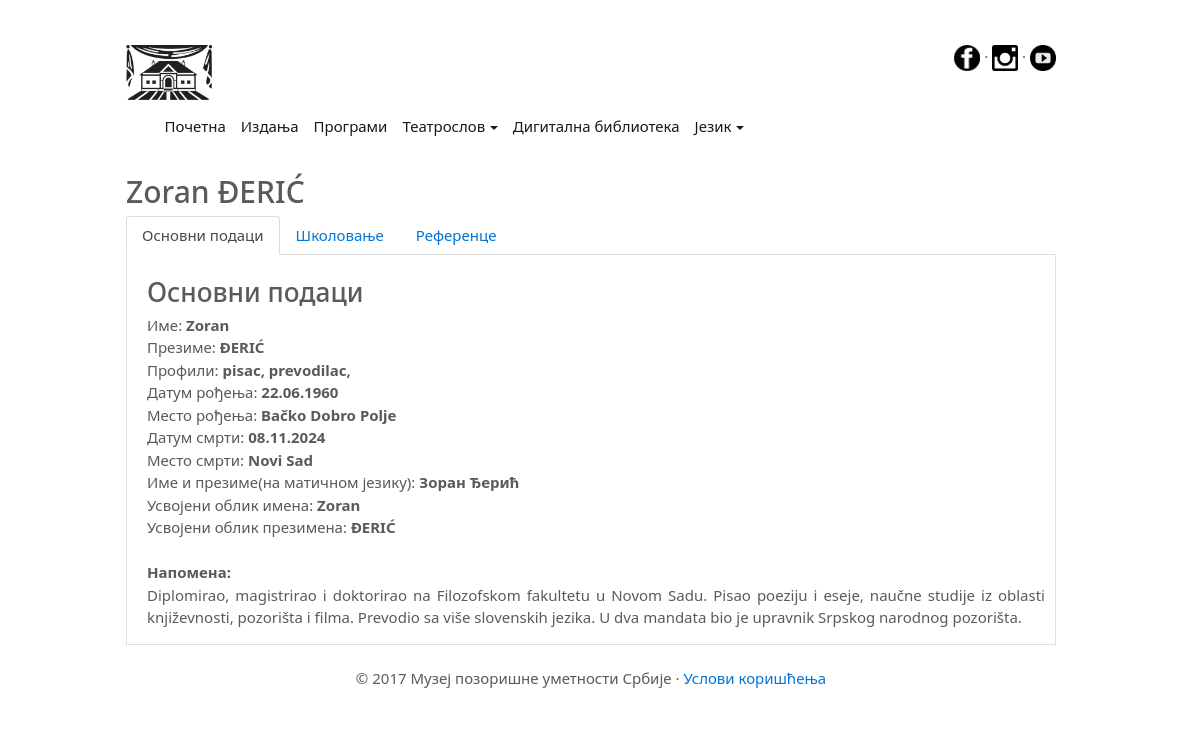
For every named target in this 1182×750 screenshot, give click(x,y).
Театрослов (443, 126)
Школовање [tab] (340, 235)
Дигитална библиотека (596, 126)
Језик (713, 126)
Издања (270, 126)
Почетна (199, 125)
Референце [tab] (456, 235)
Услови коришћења (754, 678)
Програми (351, 126)
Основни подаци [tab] (203, 235)
